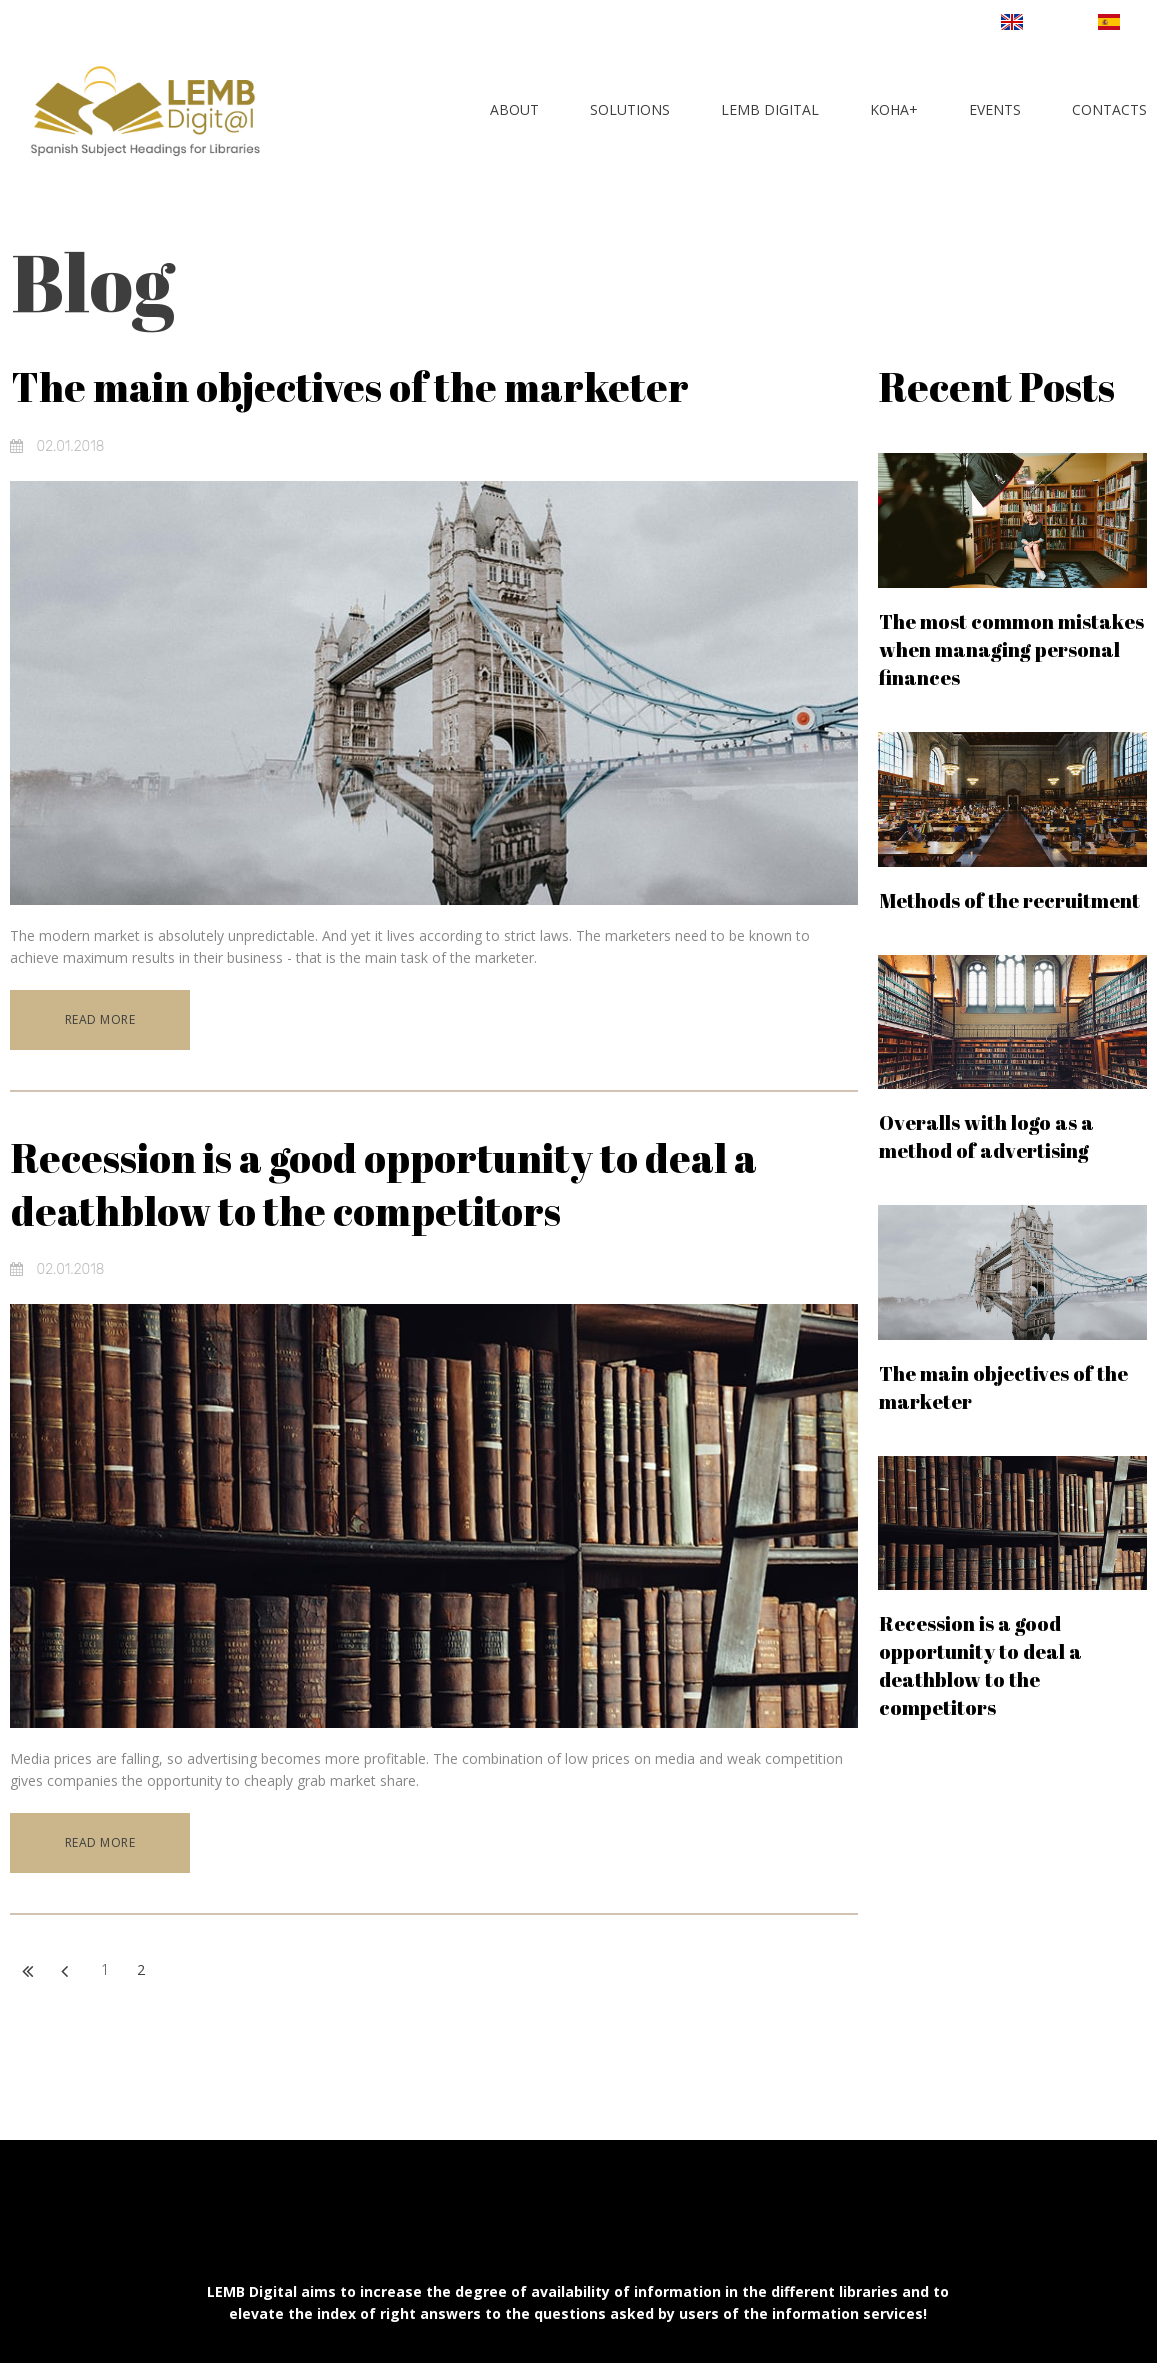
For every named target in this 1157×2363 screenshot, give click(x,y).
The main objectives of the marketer (350, 387)
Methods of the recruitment (1009, 900)
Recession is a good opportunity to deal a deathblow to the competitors (384, 1183)
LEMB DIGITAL (770, 109)
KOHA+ (894, 109)
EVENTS (995, 109)
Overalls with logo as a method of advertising (986, 1136)
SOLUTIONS (630, 109)
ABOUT (514, 109)
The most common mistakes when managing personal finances (1011, 649)
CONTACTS (1109, 109)
